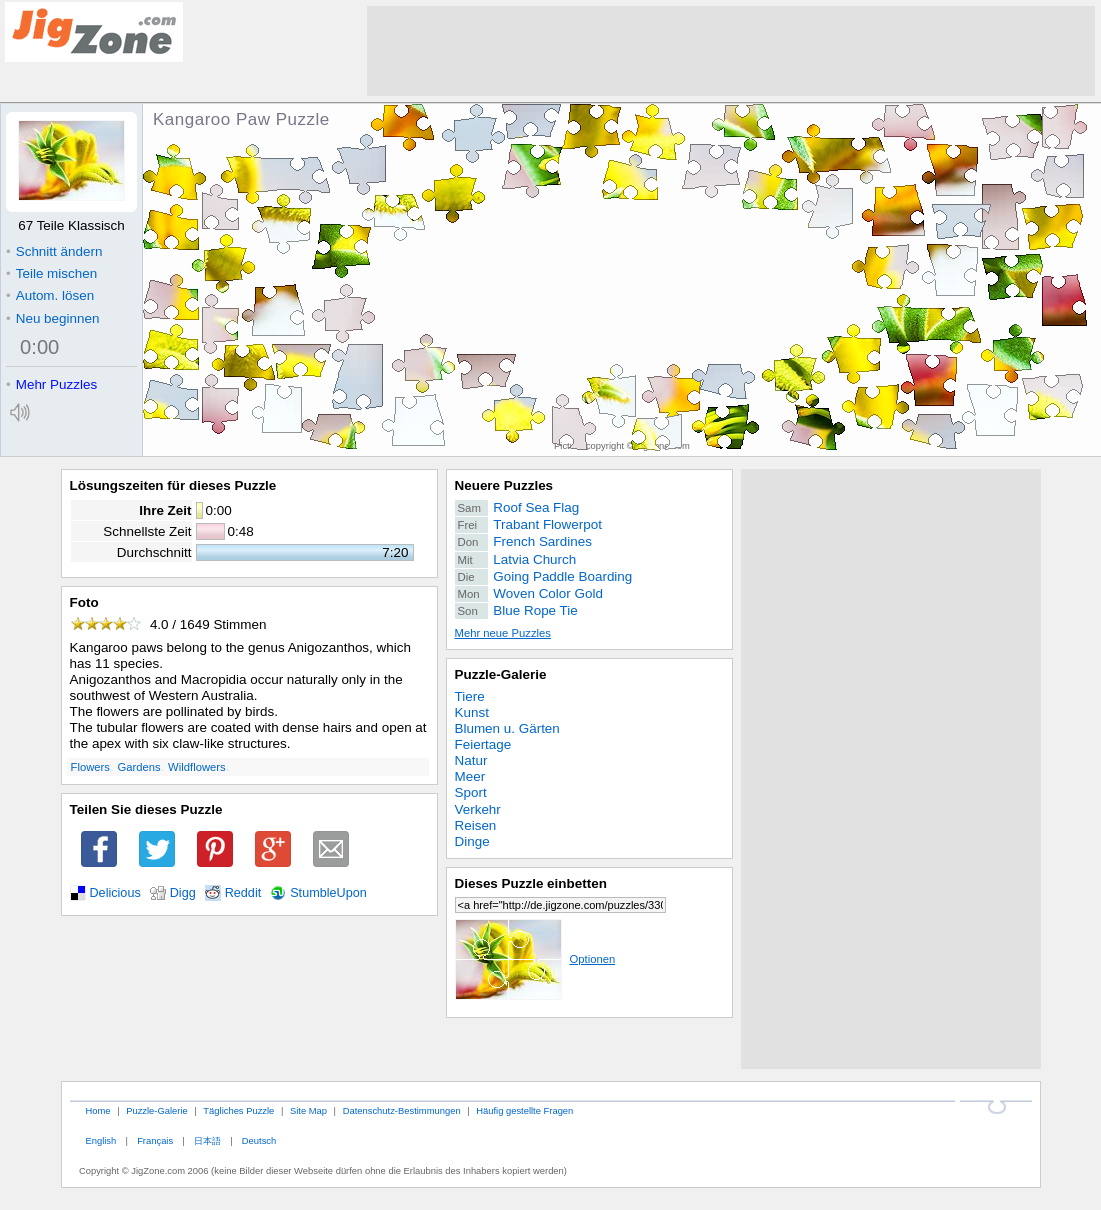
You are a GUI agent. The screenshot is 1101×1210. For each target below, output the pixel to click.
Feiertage (483, 744)
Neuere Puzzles (504, 485)
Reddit (243, 893)
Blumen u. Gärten (507, 728)
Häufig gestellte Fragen (524, 1110)
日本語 (207, 1140)
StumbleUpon (328, 893)
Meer (470, 776)
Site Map (308, 1110)
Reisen (476, 825)
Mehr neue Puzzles (503, 633)
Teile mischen (51, 273)
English (100, 1140)
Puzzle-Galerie (501, 674)
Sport (471, 792)
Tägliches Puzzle (238, 1110)
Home (97, 1110)
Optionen (535, 959)
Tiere (470, 696)
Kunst (472, 712)
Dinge (472, 841)
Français (155, 1140)
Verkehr (478, 809)
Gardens (138, 767)
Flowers (90, 767)
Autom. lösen (50, 295)
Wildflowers (197, 767)
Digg (183, 893)
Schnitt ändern (54, 251)
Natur (471, 760)
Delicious (115, 893)
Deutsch (259, 1140)
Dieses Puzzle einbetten (531, 883)
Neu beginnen (52, 318)
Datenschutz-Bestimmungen (402, 1110)
